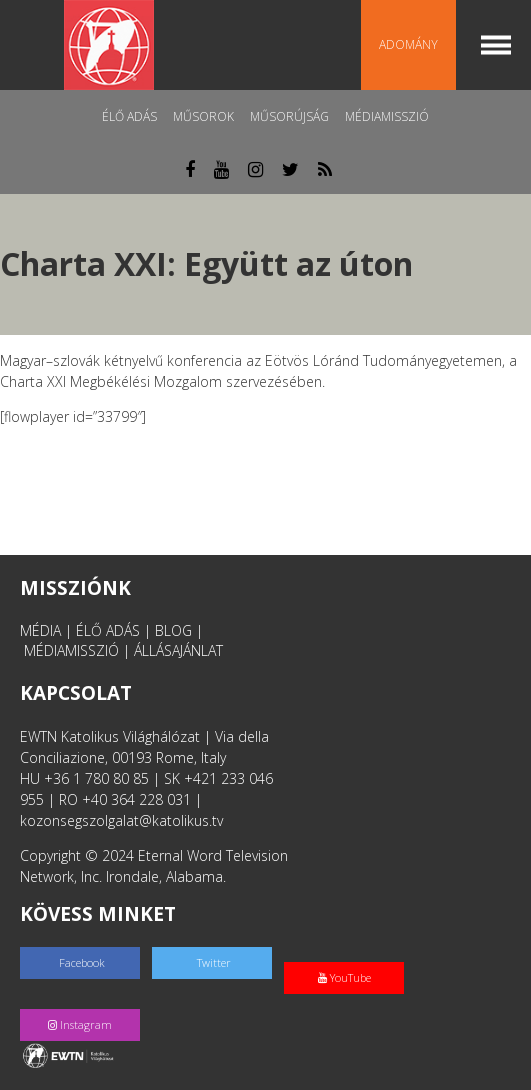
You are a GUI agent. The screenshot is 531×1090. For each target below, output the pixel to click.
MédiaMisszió (387, 116)
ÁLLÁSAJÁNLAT (178, 650)
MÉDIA (40, 630)
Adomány (408, 44)
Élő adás (129, 116)
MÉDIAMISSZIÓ (71, 650)
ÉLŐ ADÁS (108, 630)
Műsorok (203, 116)
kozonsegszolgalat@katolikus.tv (121, 820)
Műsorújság (289, 116)
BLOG (173, 630)
